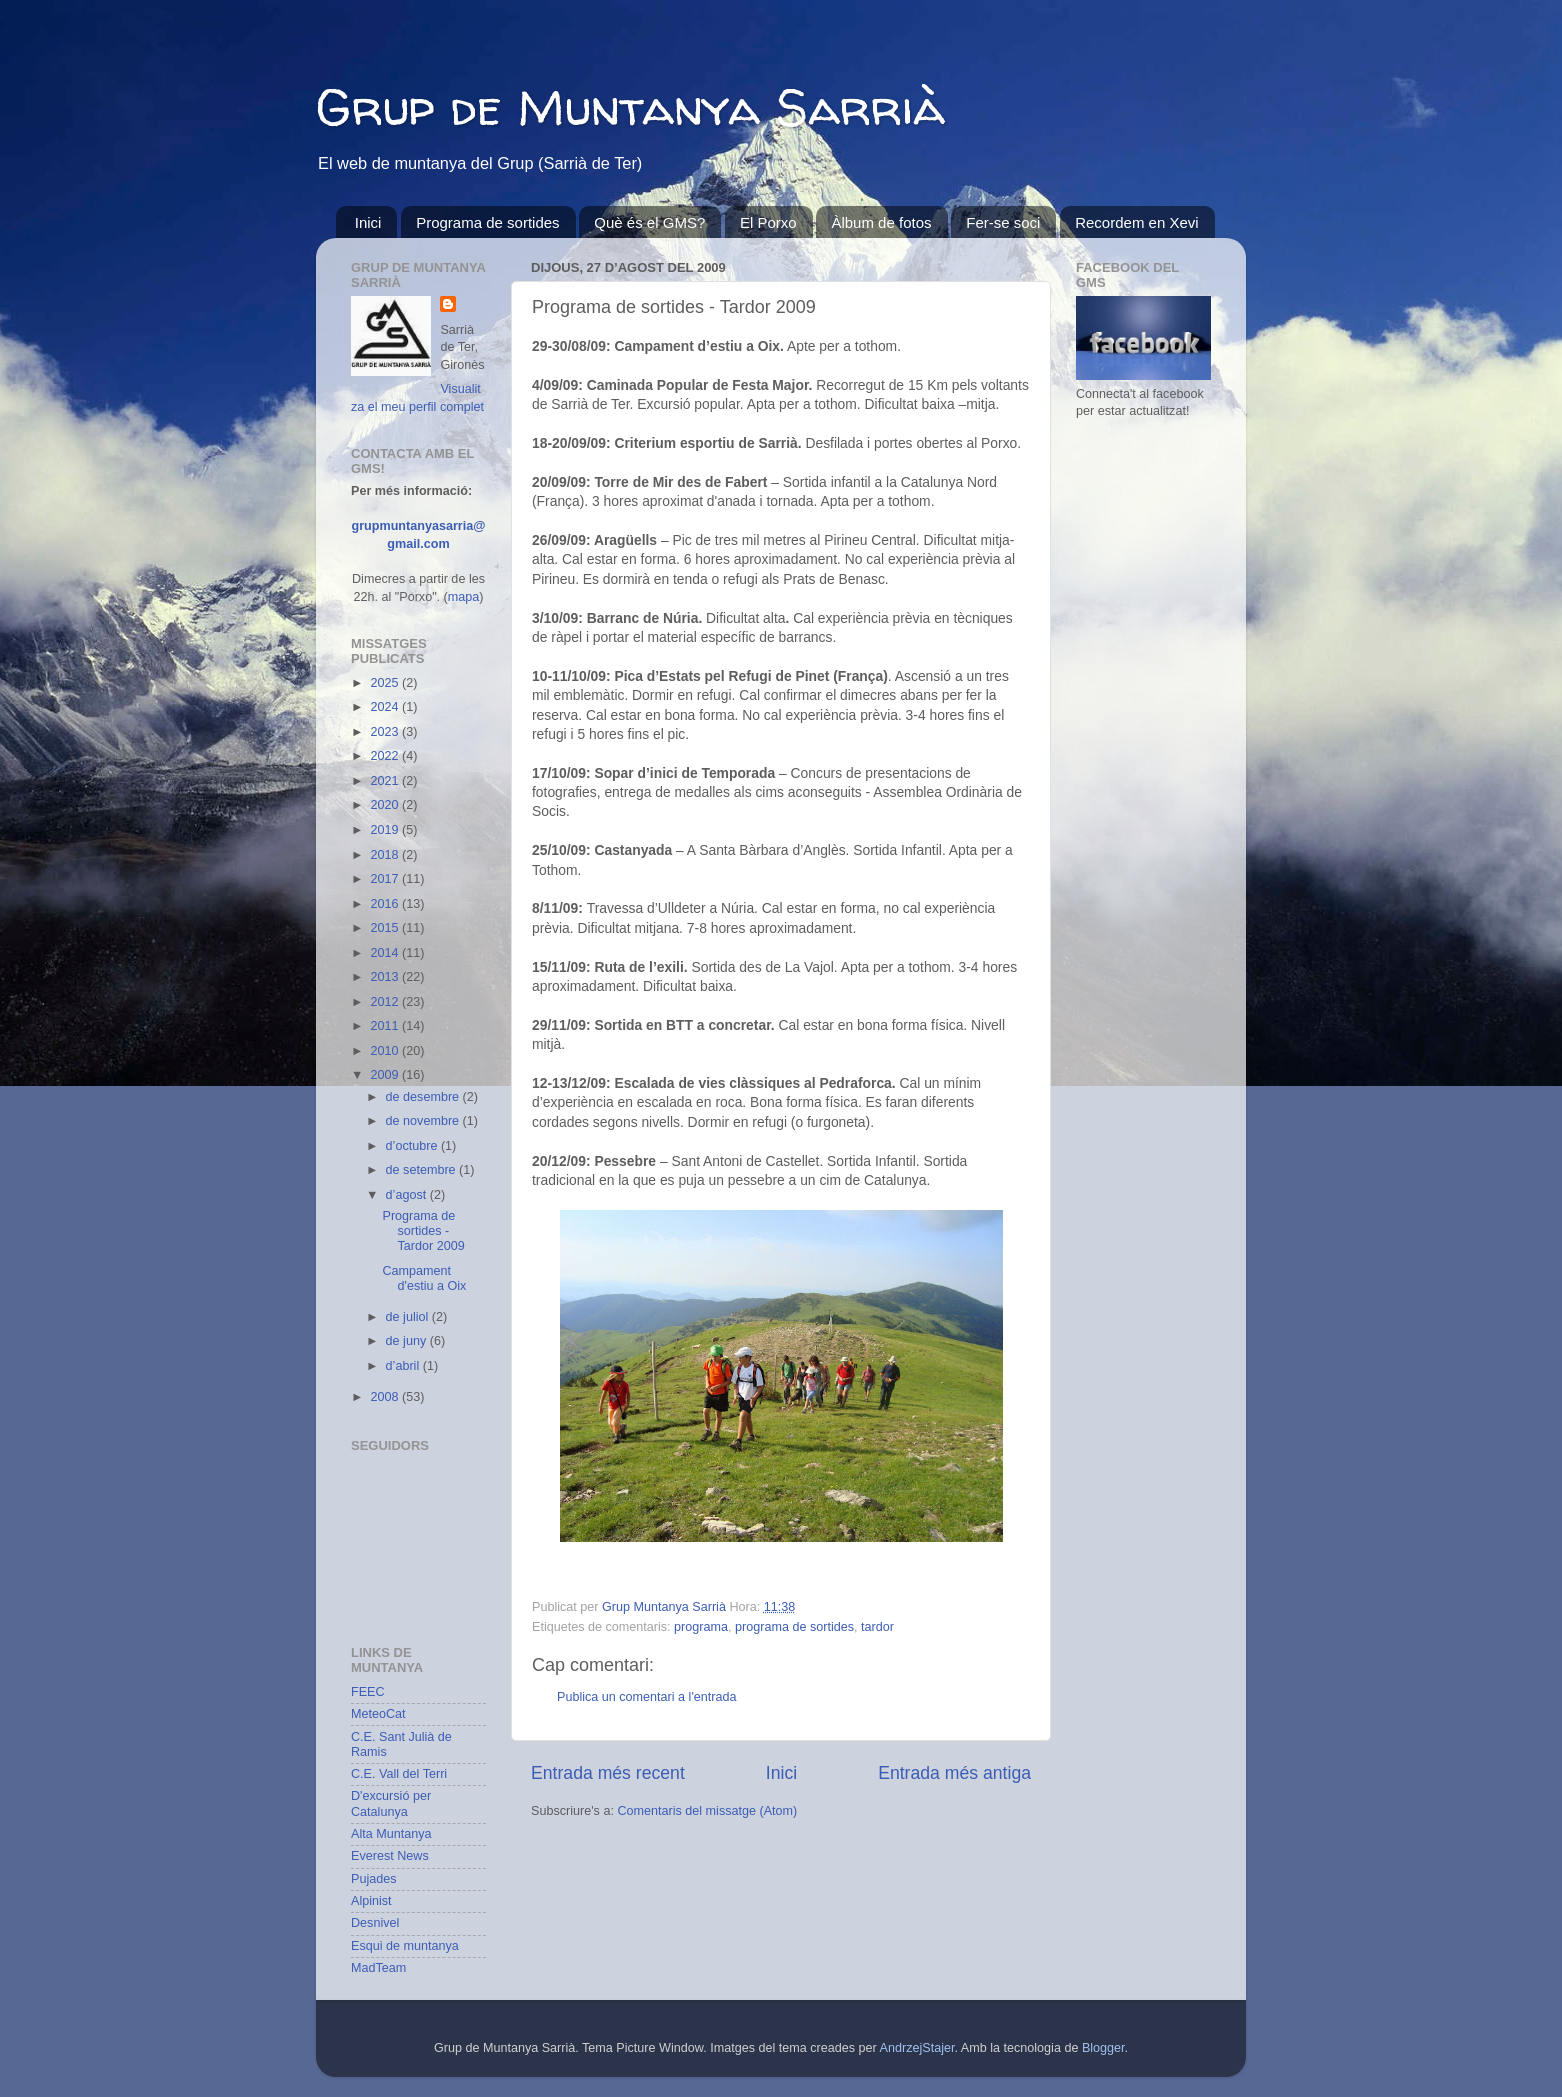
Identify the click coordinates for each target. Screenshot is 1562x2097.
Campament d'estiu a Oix (424, 1278)
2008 (386, 1397)
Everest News (390, 1856)
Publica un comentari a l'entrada (647, 1697)
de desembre (424, 1097)
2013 (386, 977)
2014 (386, 953)
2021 (386, 781)
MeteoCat (378, 1714)
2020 (386, 805)
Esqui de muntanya (405, 1946)
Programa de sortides (487, 222)
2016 (386, 904)
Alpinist (371, 1901)
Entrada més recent (608, 1773)
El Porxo (768, 222)
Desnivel (375, 1923)
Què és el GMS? (649, 222)
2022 (386, 756)
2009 (386, 1075)
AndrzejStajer (917, 2048)
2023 (386, 732)
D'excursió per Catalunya (391, 1803)
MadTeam (378, 1968)
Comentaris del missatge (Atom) (707, 1811)
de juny (408, 1341)
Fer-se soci (1003, 222)
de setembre (423, 1170)
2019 (386, 830)
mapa (464, 597)
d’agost (408, 1195)
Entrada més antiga (954, 1773)
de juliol (409, 1317)
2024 (386, 707)
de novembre (424, 1121)
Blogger (1103, 2048)
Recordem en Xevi (1136, 222)
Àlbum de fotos (881, 222)
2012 (386, 1002)
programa (701, 1627)
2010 (386, 1051)
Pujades (374, 1879)
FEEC (368, 1692)
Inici (368, 222)
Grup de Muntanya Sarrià (630, 106)
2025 (386, 683)
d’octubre (413, 1146)
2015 (386, 928)
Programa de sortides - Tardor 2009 (423, 1231)
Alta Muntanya (391, 1834)
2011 (386, 1026)
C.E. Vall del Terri (399, 1774)
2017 (386, 879)
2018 (386, 855)
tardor (877, 1627)
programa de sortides (794, 1627)
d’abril (404, 1366)
